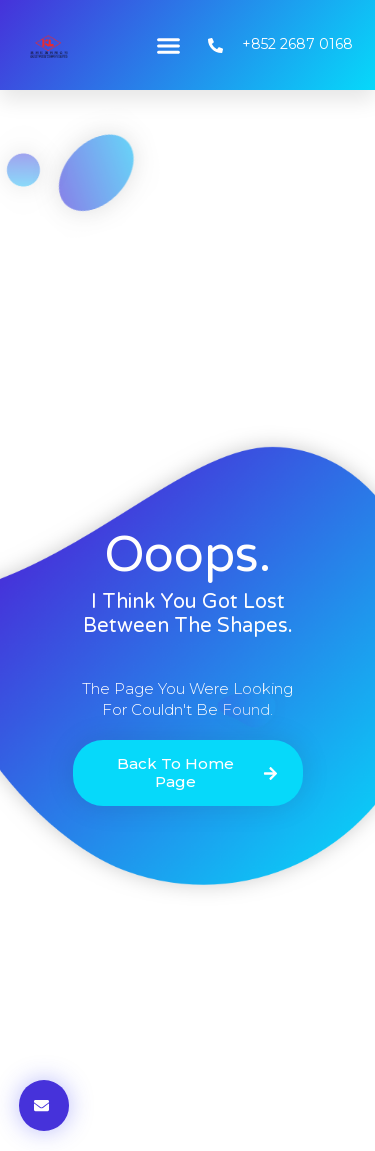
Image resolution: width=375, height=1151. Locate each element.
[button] (168, 45)
